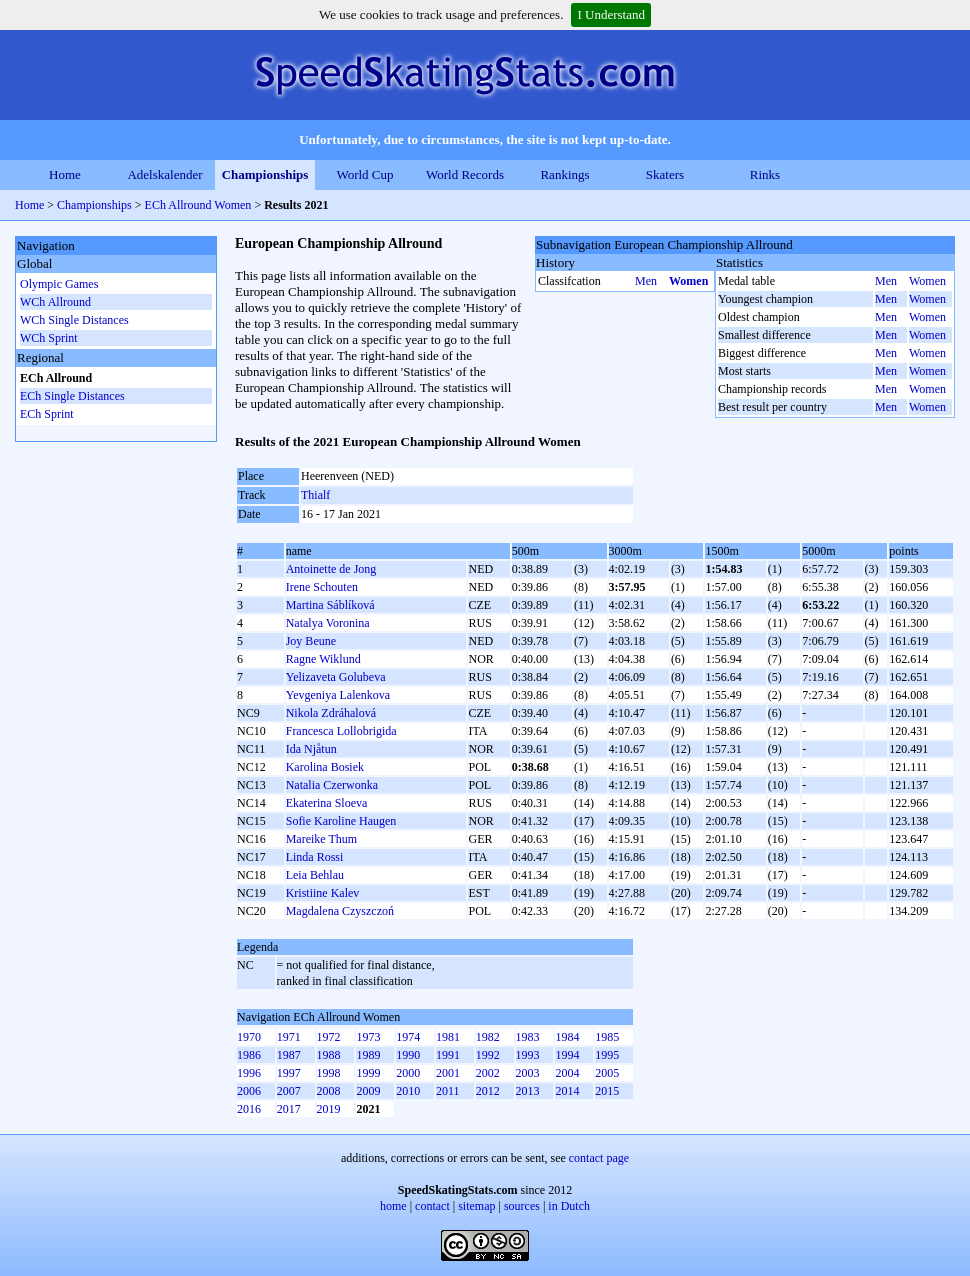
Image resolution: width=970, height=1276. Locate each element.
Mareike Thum (321, 839)
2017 (289, 1109)
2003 (528, 1073)
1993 (528, 1055)
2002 (488, 1073)
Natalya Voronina (328, 623)
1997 (289, 1073)
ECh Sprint (47, 414)
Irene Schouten (322, 587)
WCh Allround (55, 302)
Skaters (665, 174)
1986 (249, 1055)
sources (522, 1206)
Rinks (765, 174)
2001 (448, 1073)
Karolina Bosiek (325, 767)
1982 (488, 1037)
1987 (289, 1055)
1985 (607, 1037)
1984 (567, 1037)
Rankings (564, 174)
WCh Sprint (49, 338)
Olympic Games (59, 284)
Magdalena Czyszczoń (340, 911)
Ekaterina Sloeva (327, 803)
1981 (448, 1037)
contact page (599, 1158)
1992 (488, 1055)
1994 (567, 1055)
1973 (368, 1037)
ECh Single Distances (72, 396)
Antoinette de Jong (331, 569)
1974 (408, 1037)
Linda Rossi (315, 857)
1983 (528, 1037)
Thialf (315, 495)
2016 (249, 1109)
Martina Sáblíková (330, 605)
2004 (567, 1073)
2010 (408, 1091)
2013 (528, 1091)
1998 (329, 1073)
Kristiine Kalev (323, 893)
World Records (465, 174)
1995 (607, 1055)
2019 (329, 1109)
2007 (289, 1091)
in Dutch (569, 1206)
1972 (329, 1037)
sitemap (476, 1206)
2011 (448, 1091)
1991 (448, 1055)
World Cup (364, 174)
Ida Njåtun (311, 749)
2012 (488, 1091)
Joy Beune (311, 641)
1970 (249, 1037)
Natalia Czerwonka (332, 785)
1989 (368, 1055)
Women (688, 281)
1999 (368, 1073)
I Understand (611, 14)
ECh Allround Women (198, 205)
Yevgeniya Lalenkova (338, 695)
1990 (408, 1055)
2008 (329, 1091)
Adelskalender (164, 174)
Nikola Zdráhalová (331, 713)
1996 (249, 1073)
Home (65, 174)
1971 (289, 1037)
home (393, 1206)
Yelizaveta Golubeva (336, 677)
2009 (368, 1091)
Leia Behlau (315, 875)
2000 (408, 1073)
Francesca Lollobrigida (341, 731)
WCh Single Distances (74, 320)
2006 (249, 1091)
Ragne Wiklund (323, 659)
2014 (567, 1091)
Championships (265, 174)
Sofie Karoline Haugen (341, 821)
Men (646, 281)
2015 (607, 1091)
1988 (329, 1055)
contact (432, 1206)
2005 (607, 1073)
